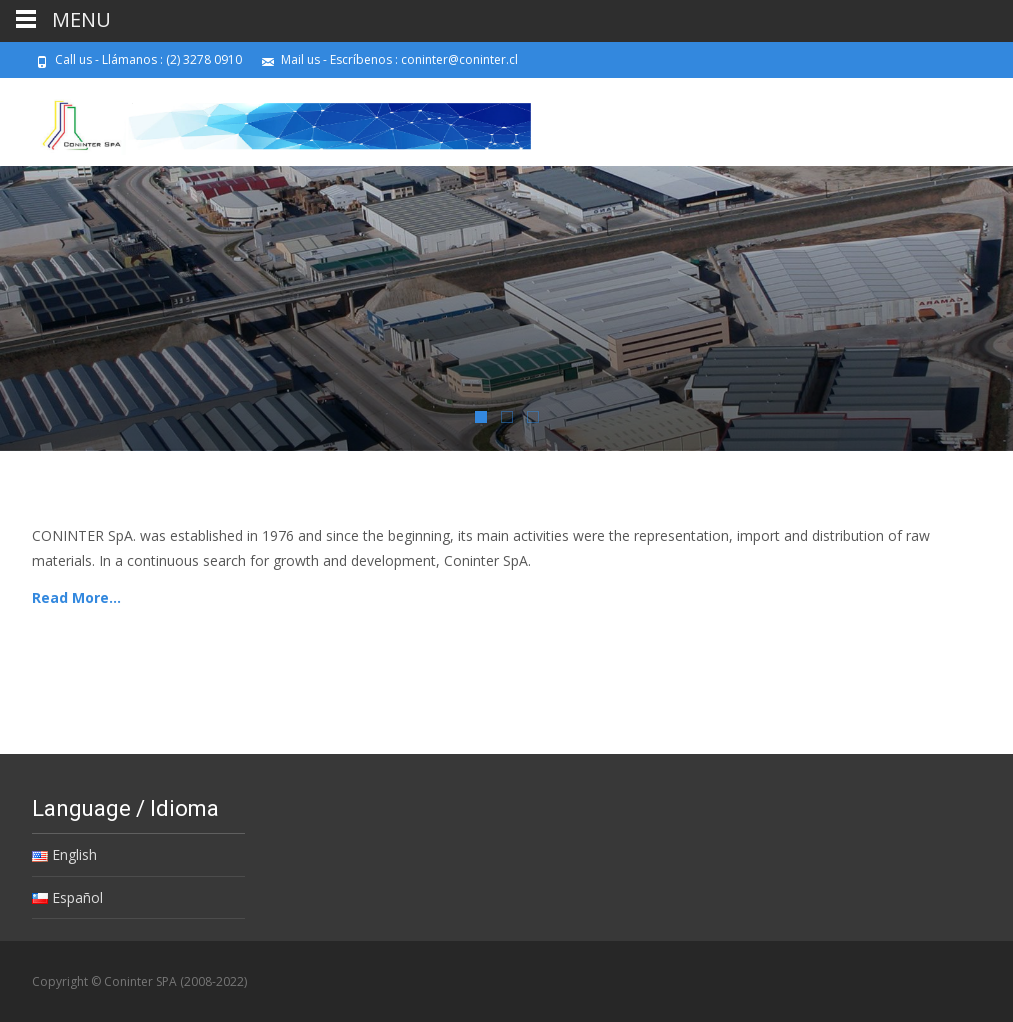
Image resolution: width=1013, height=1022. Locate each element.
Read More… (76, 597)
